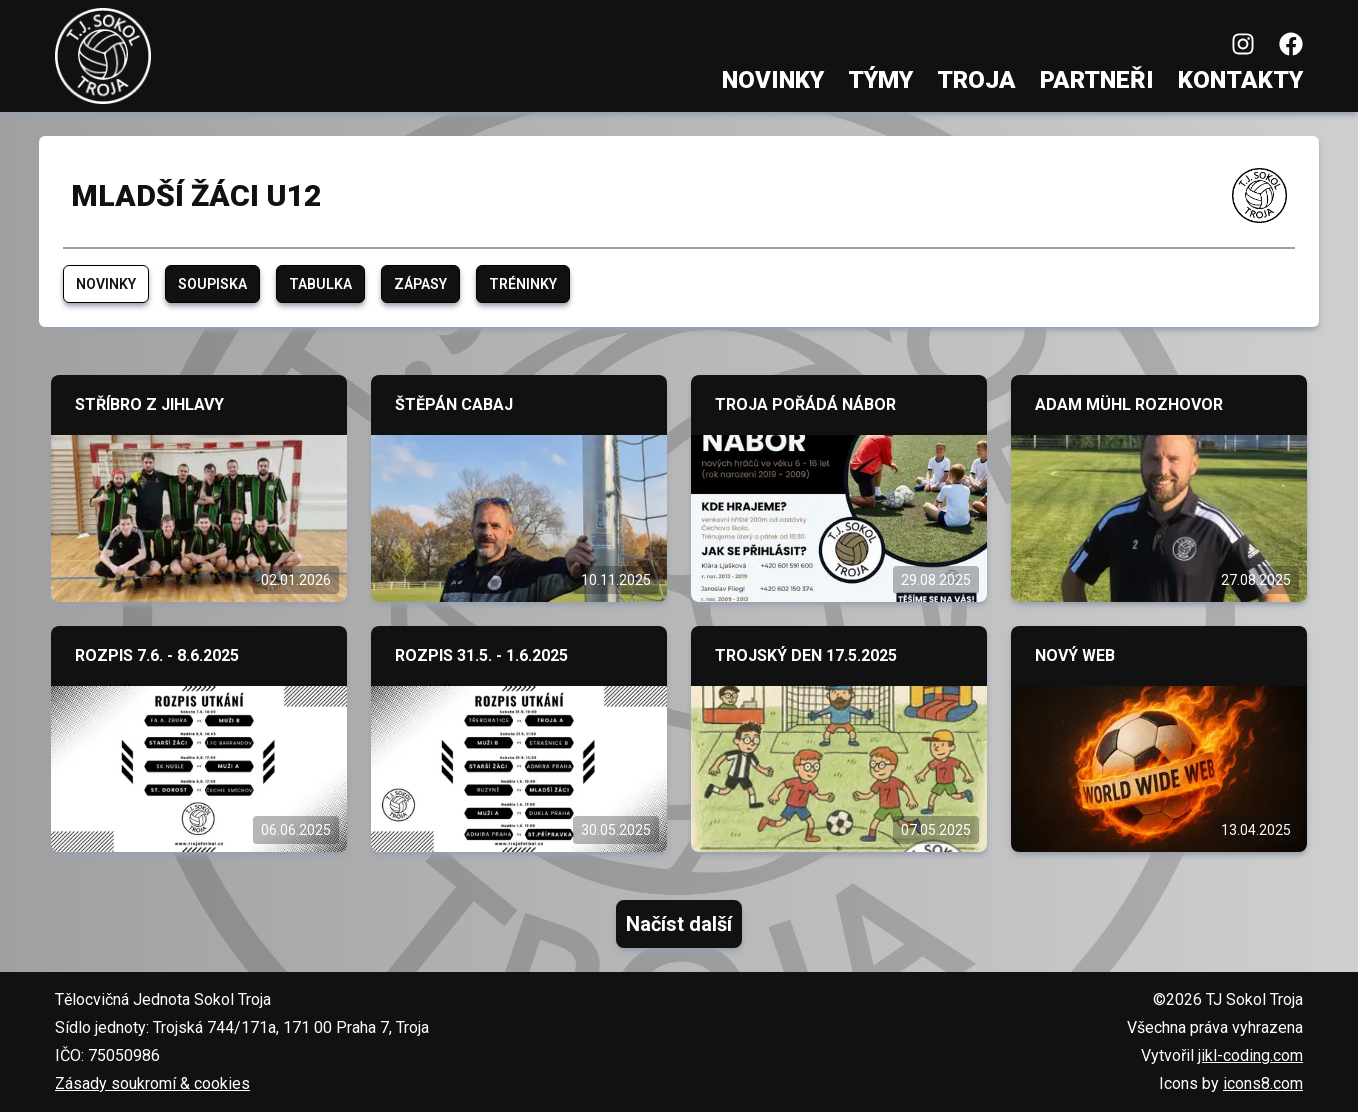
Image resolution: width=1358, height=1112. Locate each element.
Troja (976, 80)
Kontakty (1240, 80)
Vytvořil (1222, 1055)
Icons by (1231, 1083)
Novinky (773, 80)
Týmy (880, 80)
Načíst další (679, 924)
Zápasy (420, 284)
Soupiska (212, 284)
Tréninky (523, 284)
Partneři (1097, 80)
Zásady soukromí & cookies (152, 1083)
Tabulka (320, 284)
